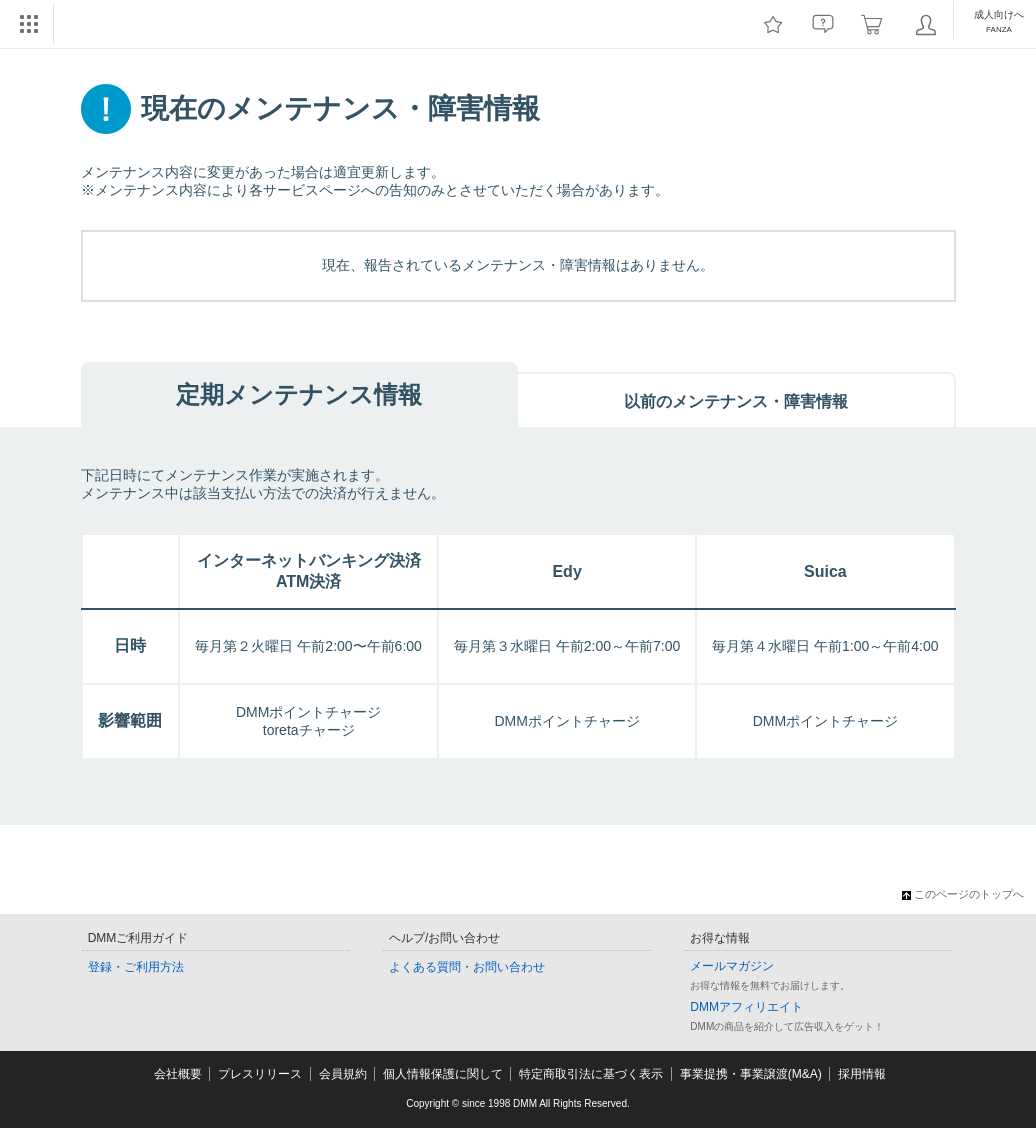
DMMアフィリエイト (746, 1007)
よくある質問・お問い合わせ (467, 967)
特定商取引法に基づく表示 (591, 1074)
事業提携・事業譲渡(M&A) (751, 1074)
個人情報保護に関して (443, 1074)
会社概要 (178, 1074)
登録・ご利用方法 (136, 967)
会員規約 (343, 1074)
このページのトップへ (963, 894)
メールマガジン (732, 966)
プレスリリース (260, 1074)
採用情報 (862, 1074)
